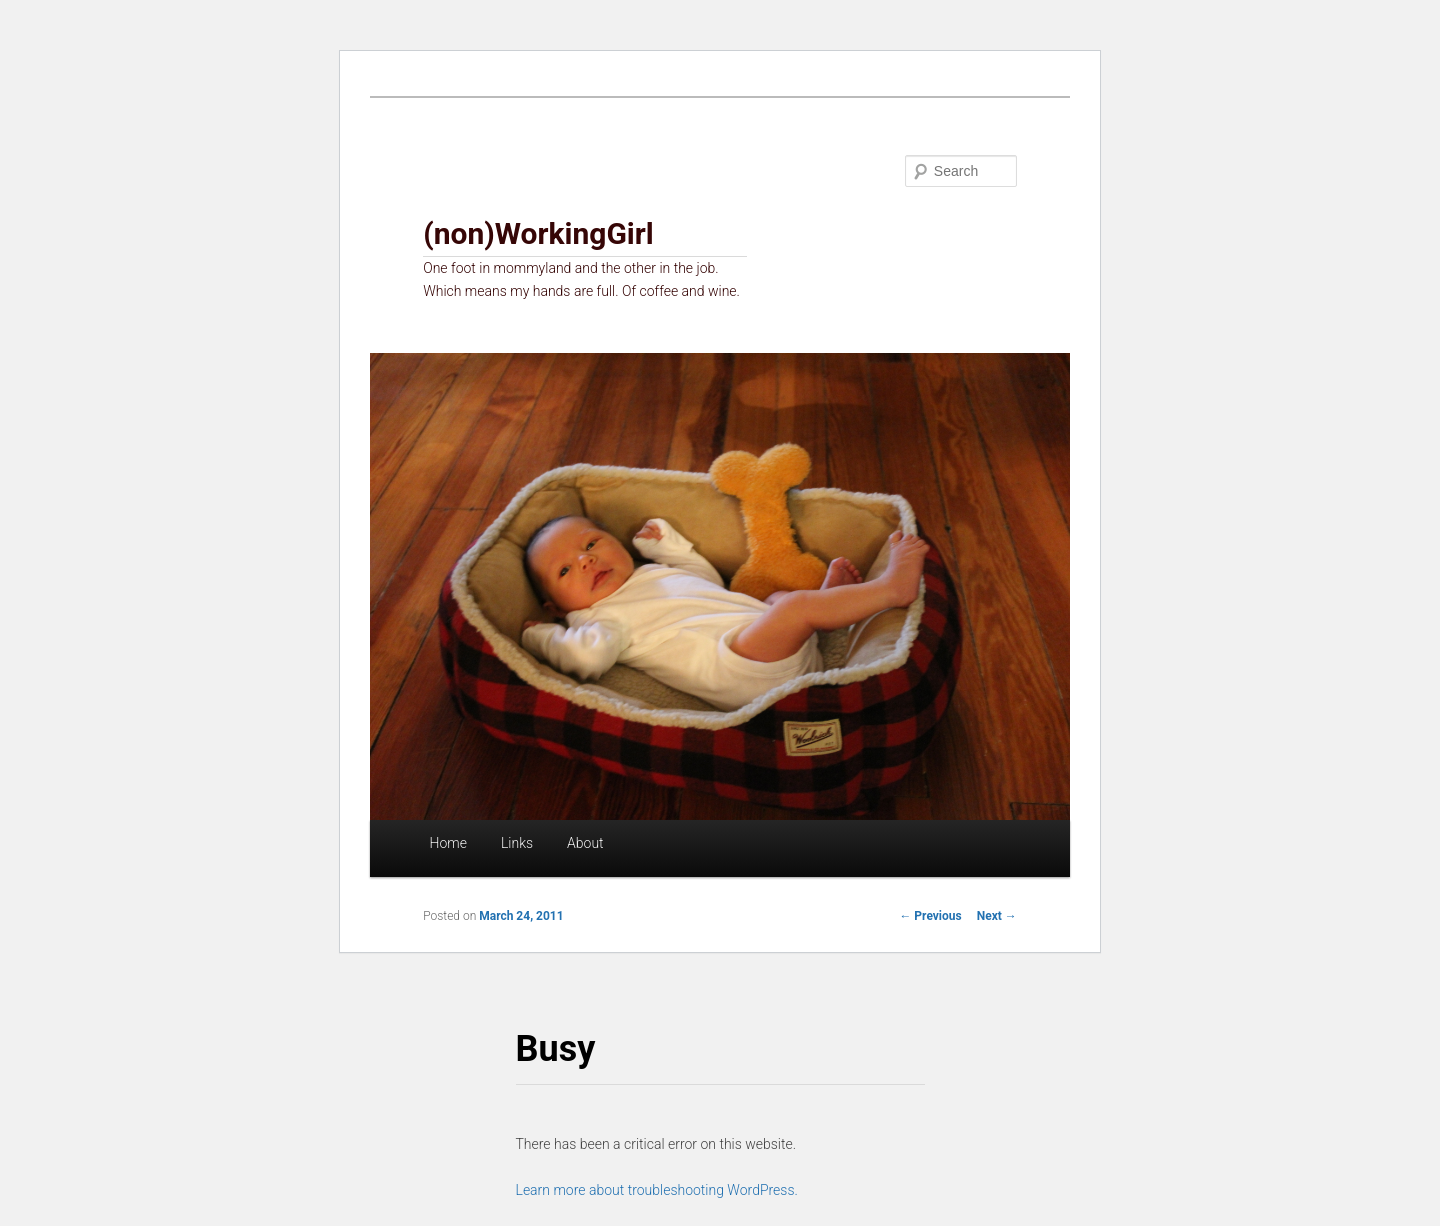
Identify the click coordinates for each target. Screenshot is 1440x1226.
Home (448, 843)
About (585, 843)
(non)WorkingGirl (538, 233)
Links (517, 843)
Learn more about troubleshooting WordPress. (657, 1190)
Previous (930, 916)
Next (997, 916)
